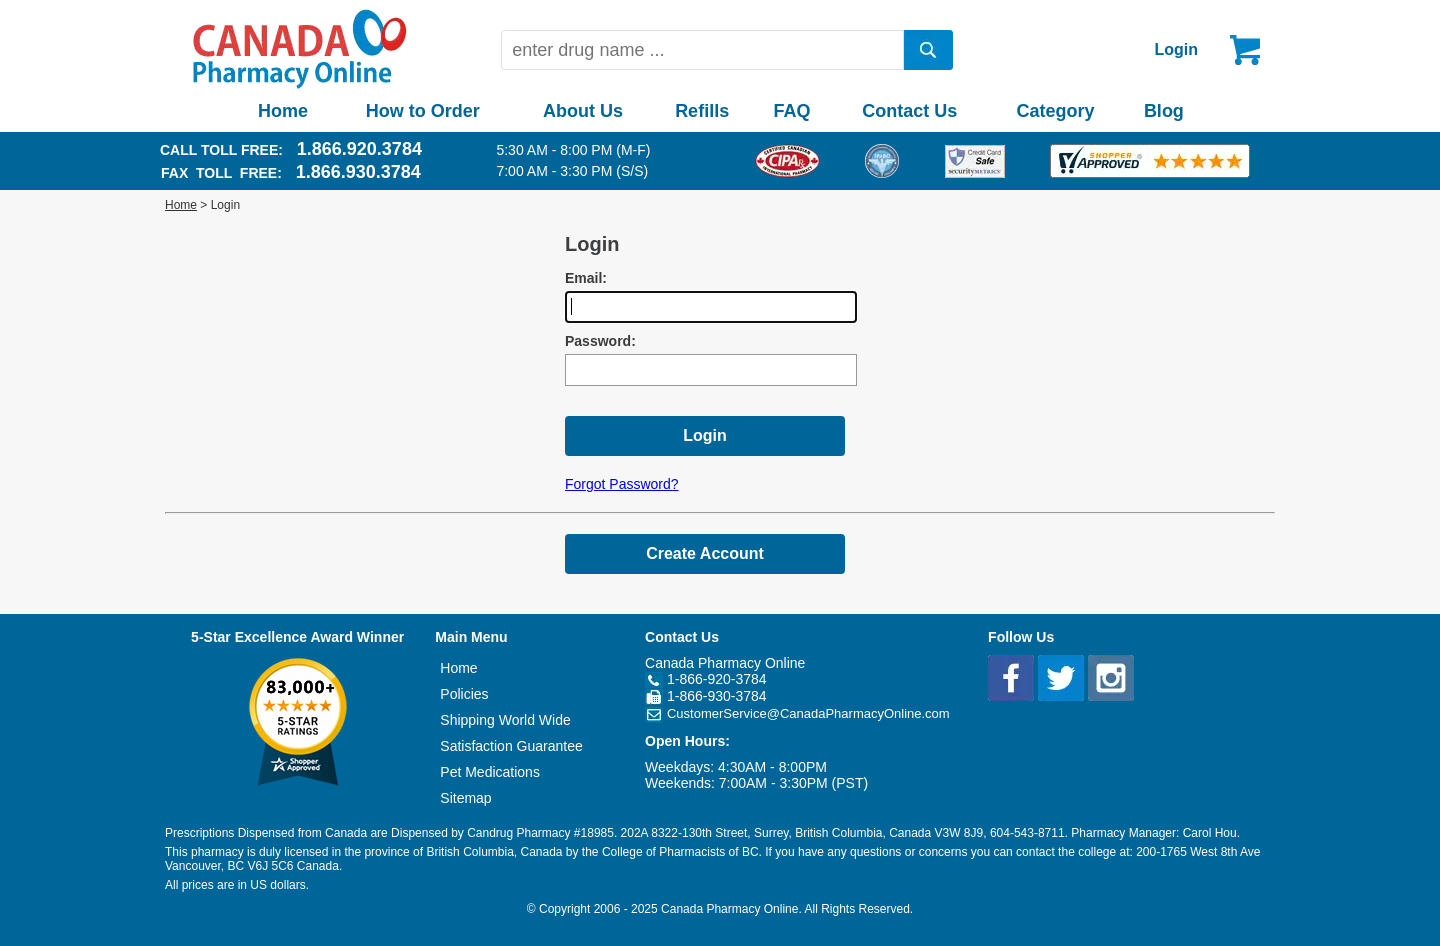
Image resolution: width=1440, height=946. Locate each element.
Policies (464, 694)
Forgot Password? (622, 484)
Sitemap (465, 798)
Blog (1164, 111)
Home (283, 111)
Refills (702, 111)
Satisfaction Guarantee (511, 746)
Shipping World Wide (505, 720)
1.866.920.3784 (359, 149)
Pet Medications (490, 772)
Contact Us (909, 111)
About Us (583, 111)
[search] (929, 50)
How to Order (423, 111)
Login (1176, 49)
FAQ (791, 111)
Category (1056, 111)
